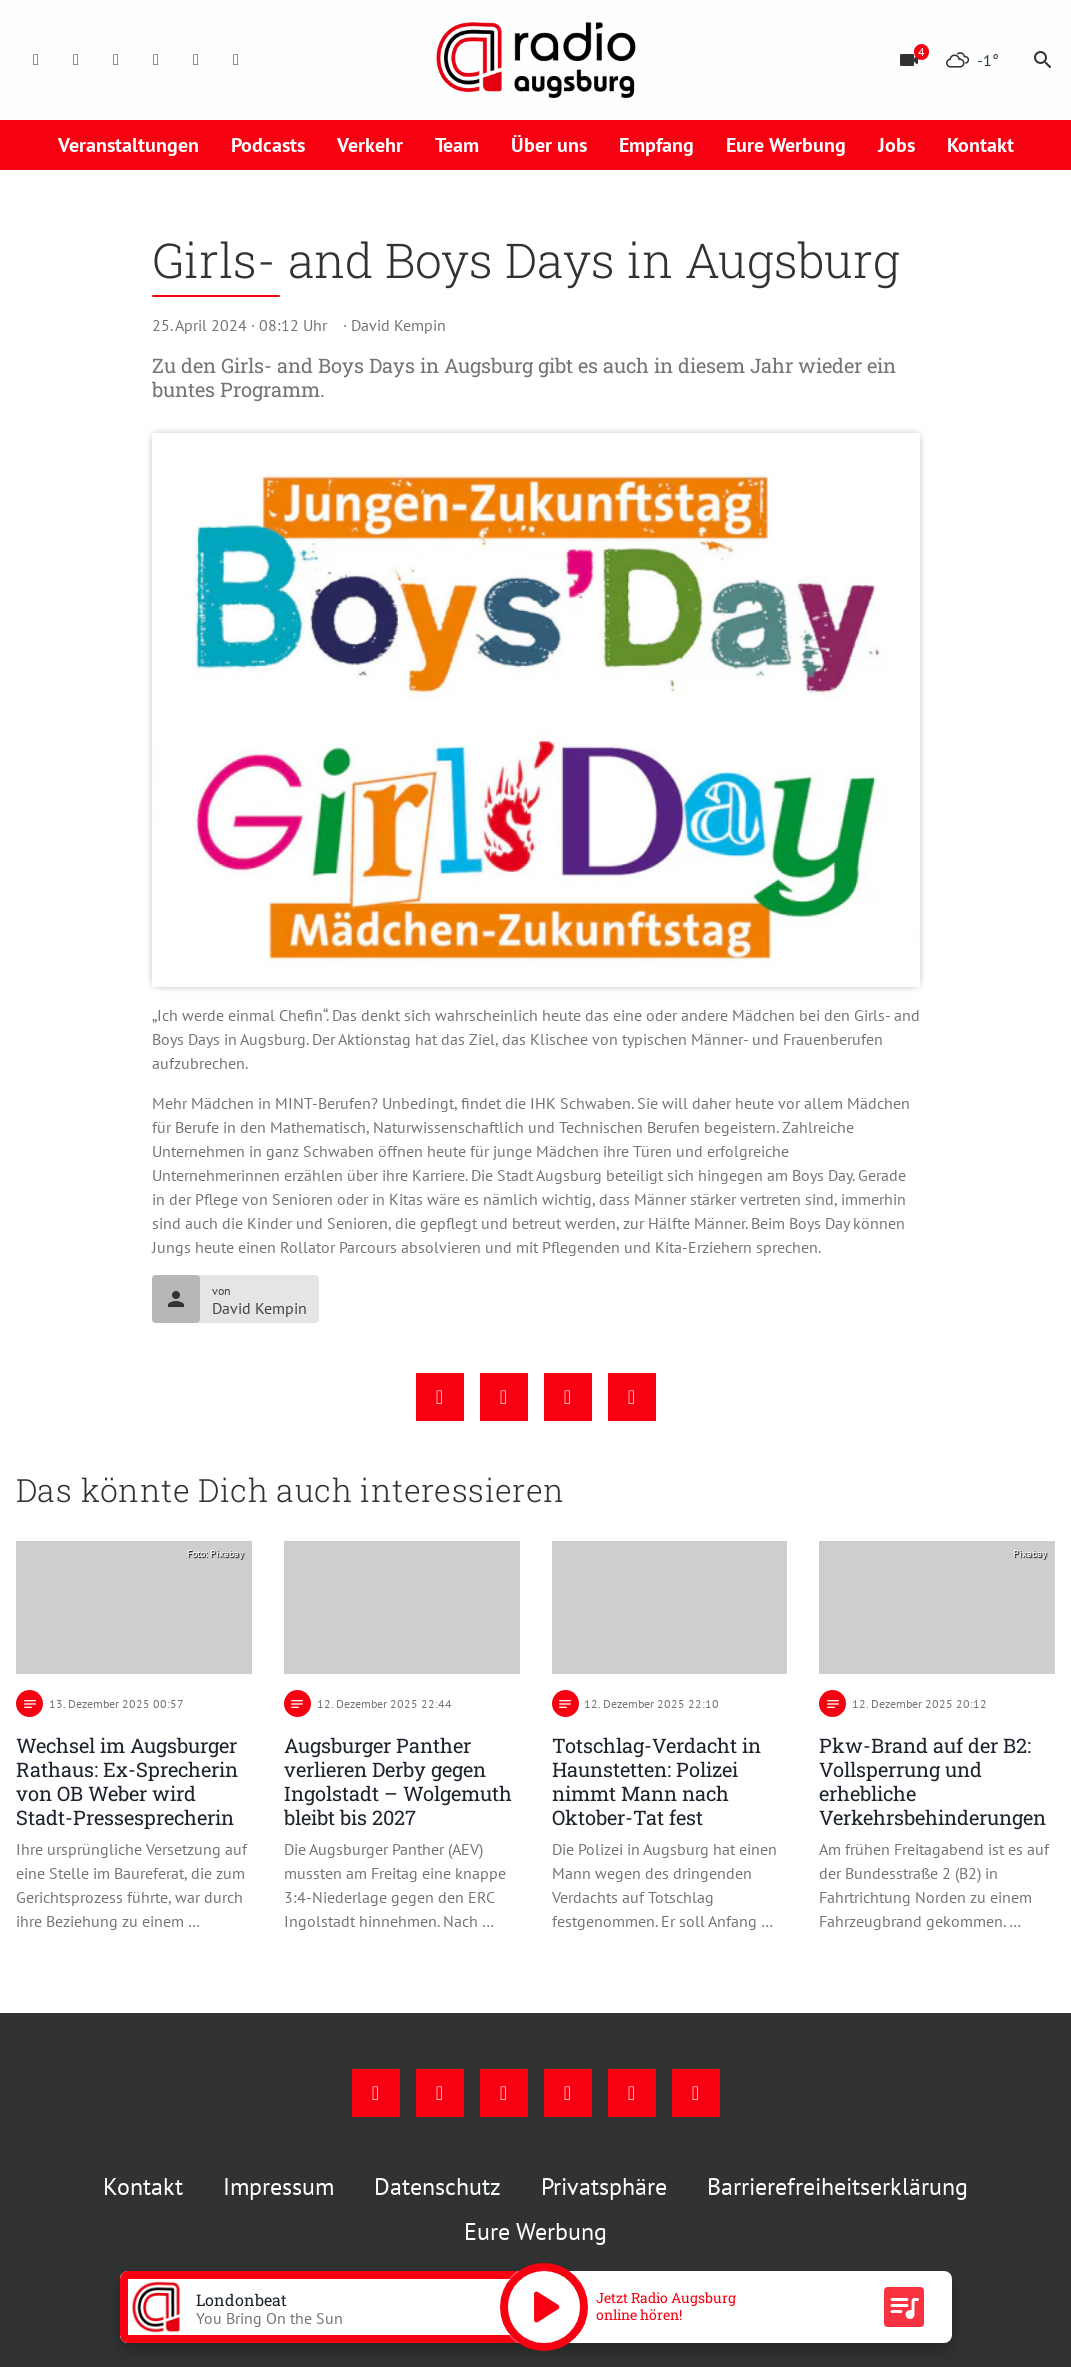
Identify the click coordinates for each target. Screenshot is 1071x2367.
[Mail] (156, 60)
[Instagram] (76, 60)
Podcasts (268, 145)
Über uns (549, 145)
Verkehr (370, 145)
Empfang (656, 145)
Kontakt (980, 145)
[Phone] (196, 60)
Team (457, 145)
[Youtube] (116, 60)
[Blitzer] (909, 60)
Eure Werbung (786, 145)
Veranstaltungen (128, 145)
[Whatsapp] (236, 60)
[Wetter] (972, 60)
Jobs (896, 145)
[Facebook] (36, 60)
